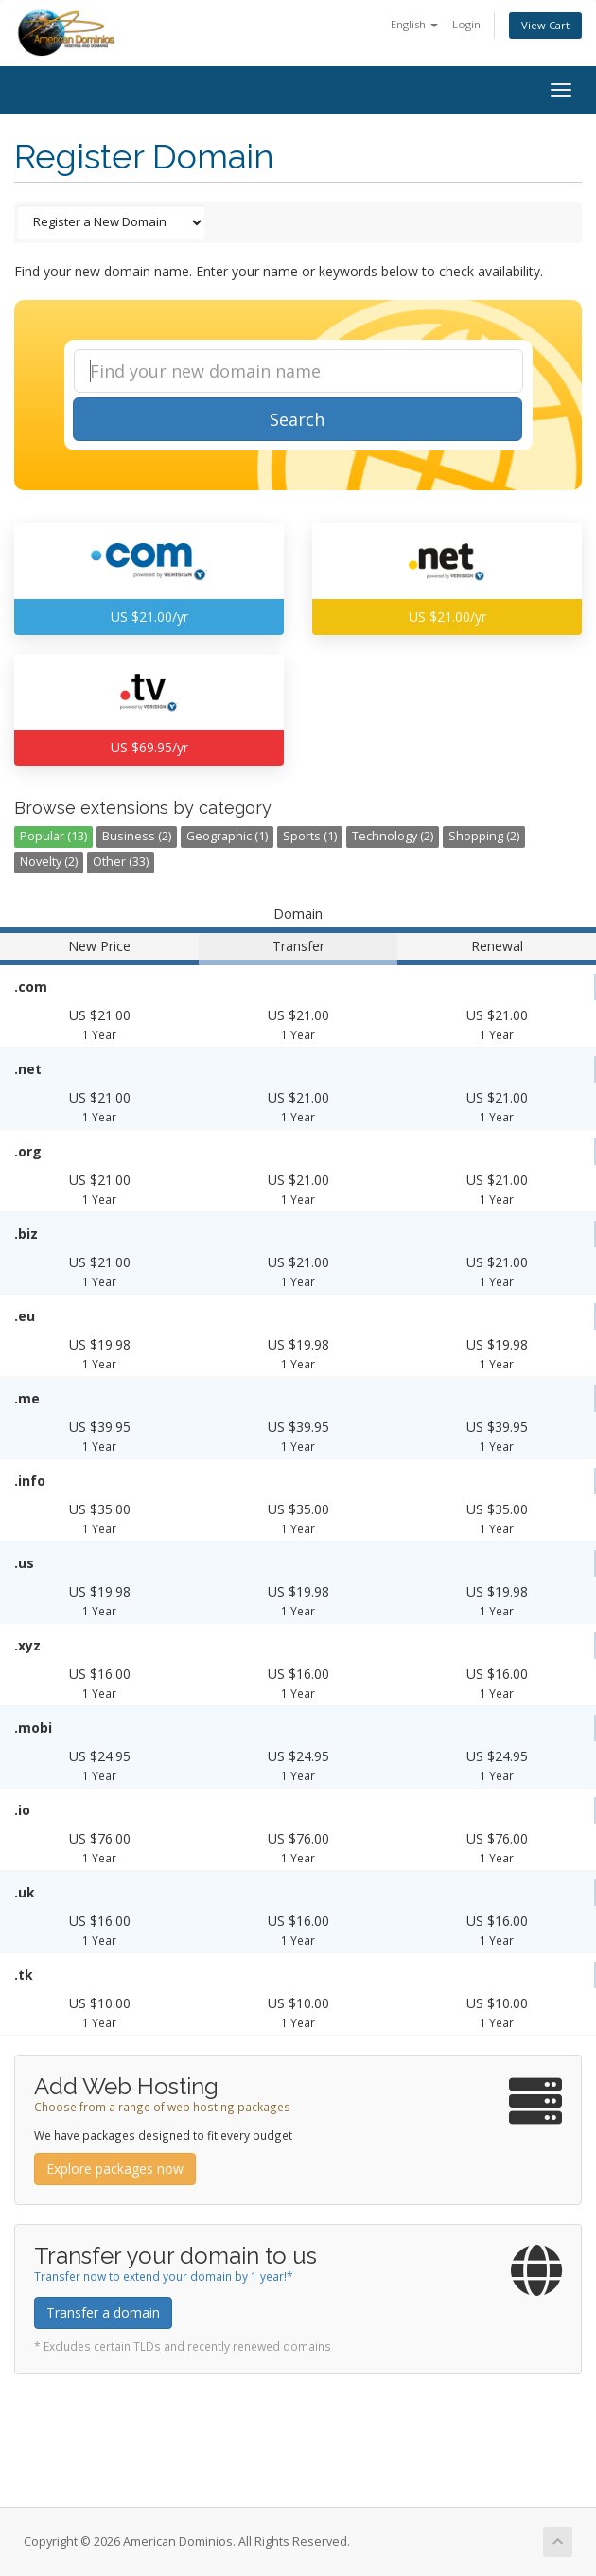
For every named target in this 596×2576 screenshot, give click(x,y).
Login (466, 24)
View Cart (545, 25)
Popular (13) (53, 836)
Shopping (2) (483, 836)
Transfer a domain (103, 2312)
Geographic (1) (227, 836)
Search (297, 419)
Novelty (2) (49, 862)
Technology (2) (392, 836)
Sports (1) (310, 836)
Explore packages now (115, 2169)
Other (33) (121, 862)
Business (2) (136, 836)
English (414, 24)
